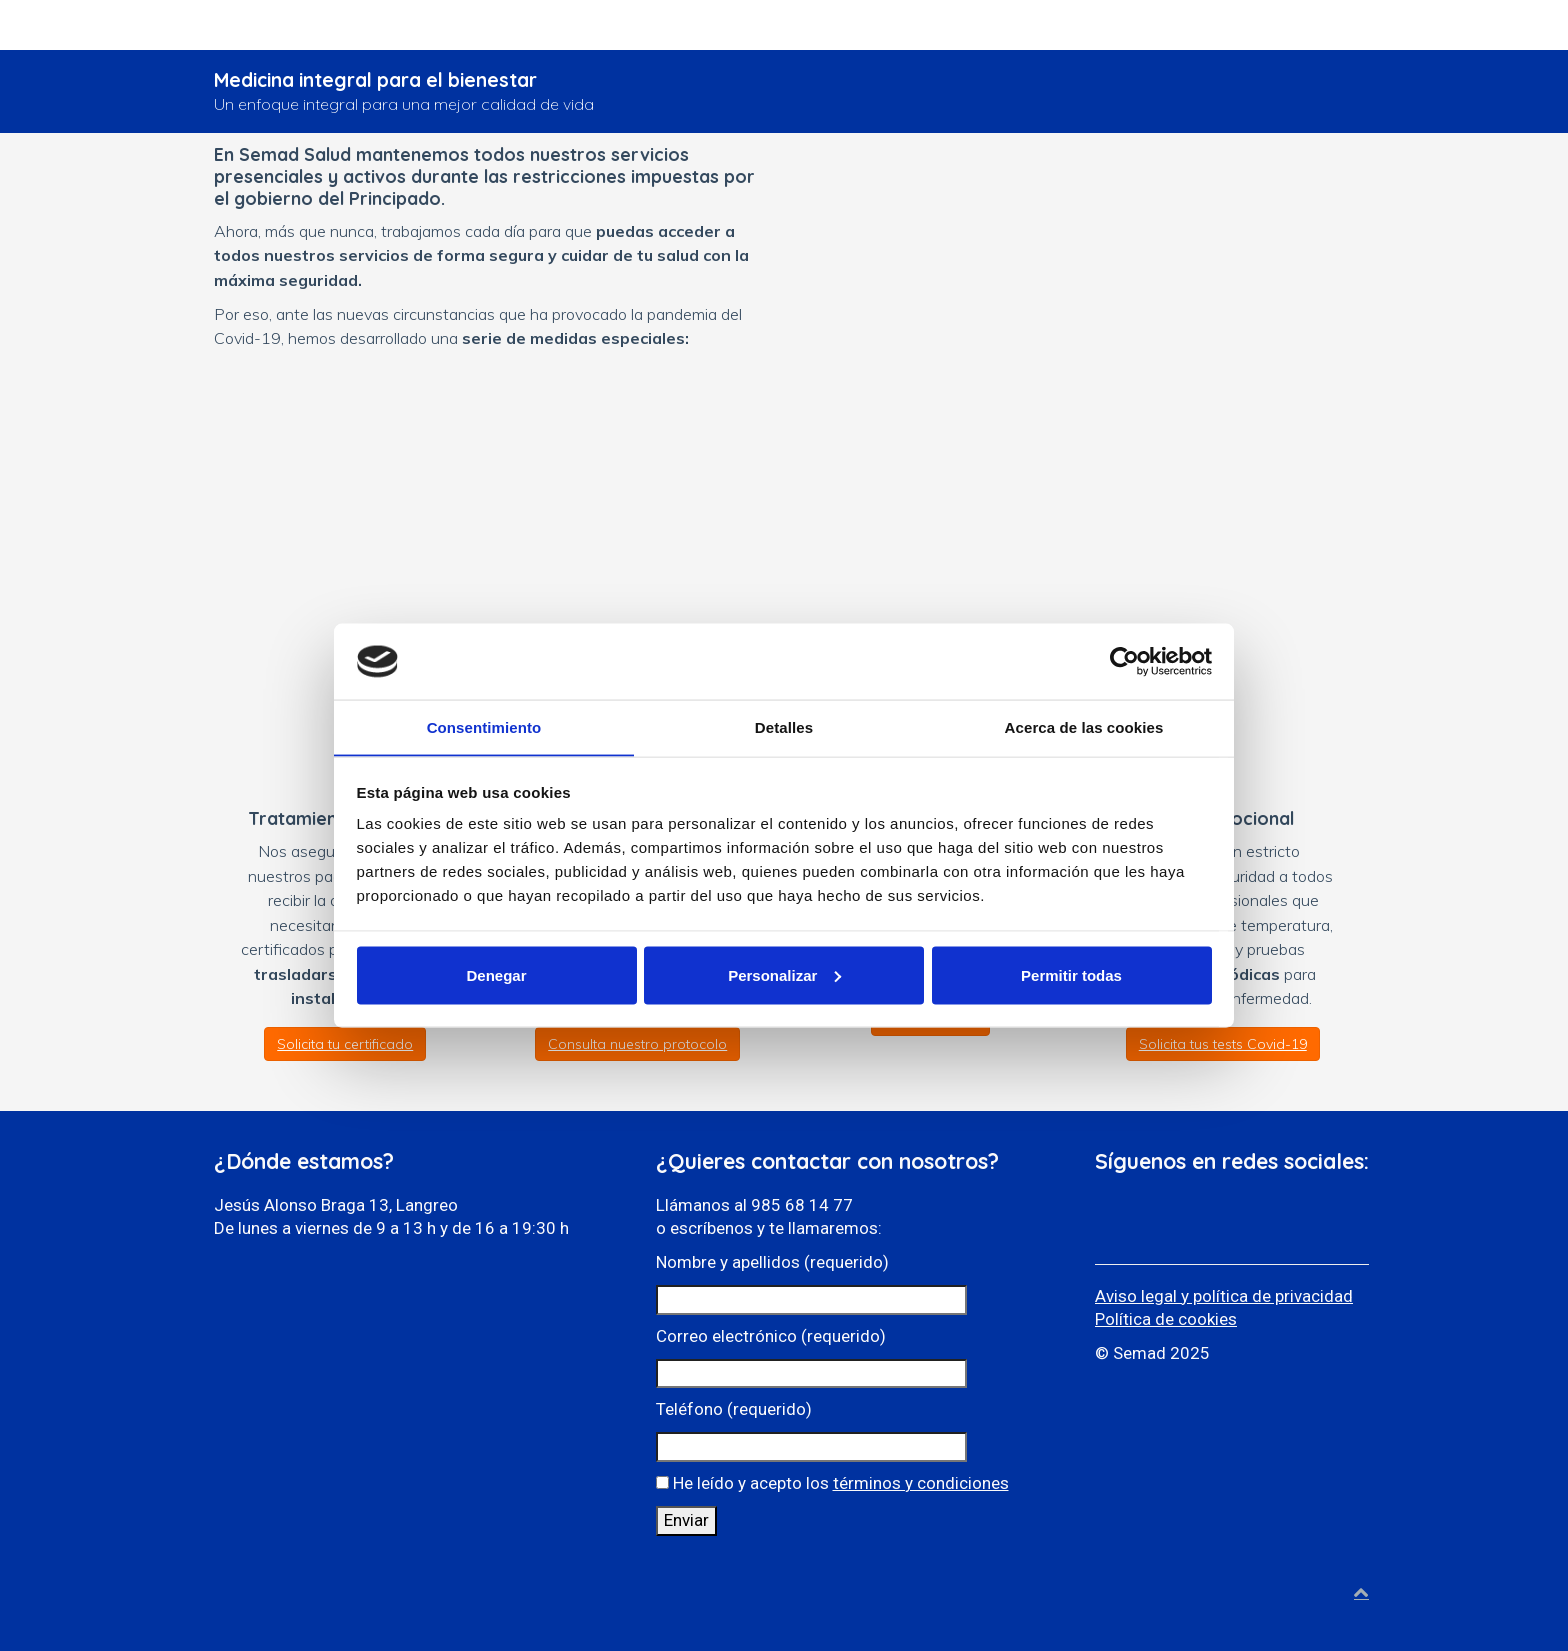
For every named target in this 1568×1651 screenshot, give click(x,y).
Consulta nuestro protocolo (637, 1044)
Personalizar (784, 975)
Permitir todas (1071, 975)
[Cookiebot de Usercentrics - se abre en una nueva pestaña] (1124, 661)
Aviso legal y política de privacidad (1224, 1296)
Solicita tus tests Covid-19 (1223, 1044)
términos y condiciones (921, 1483)
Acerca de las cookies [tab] (1084, 726)
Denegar (496, 975)
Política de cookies (1166, 1319)
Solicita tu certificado (345, 1044)
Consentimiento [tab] (484, 726)
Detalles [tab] (784, 726)
